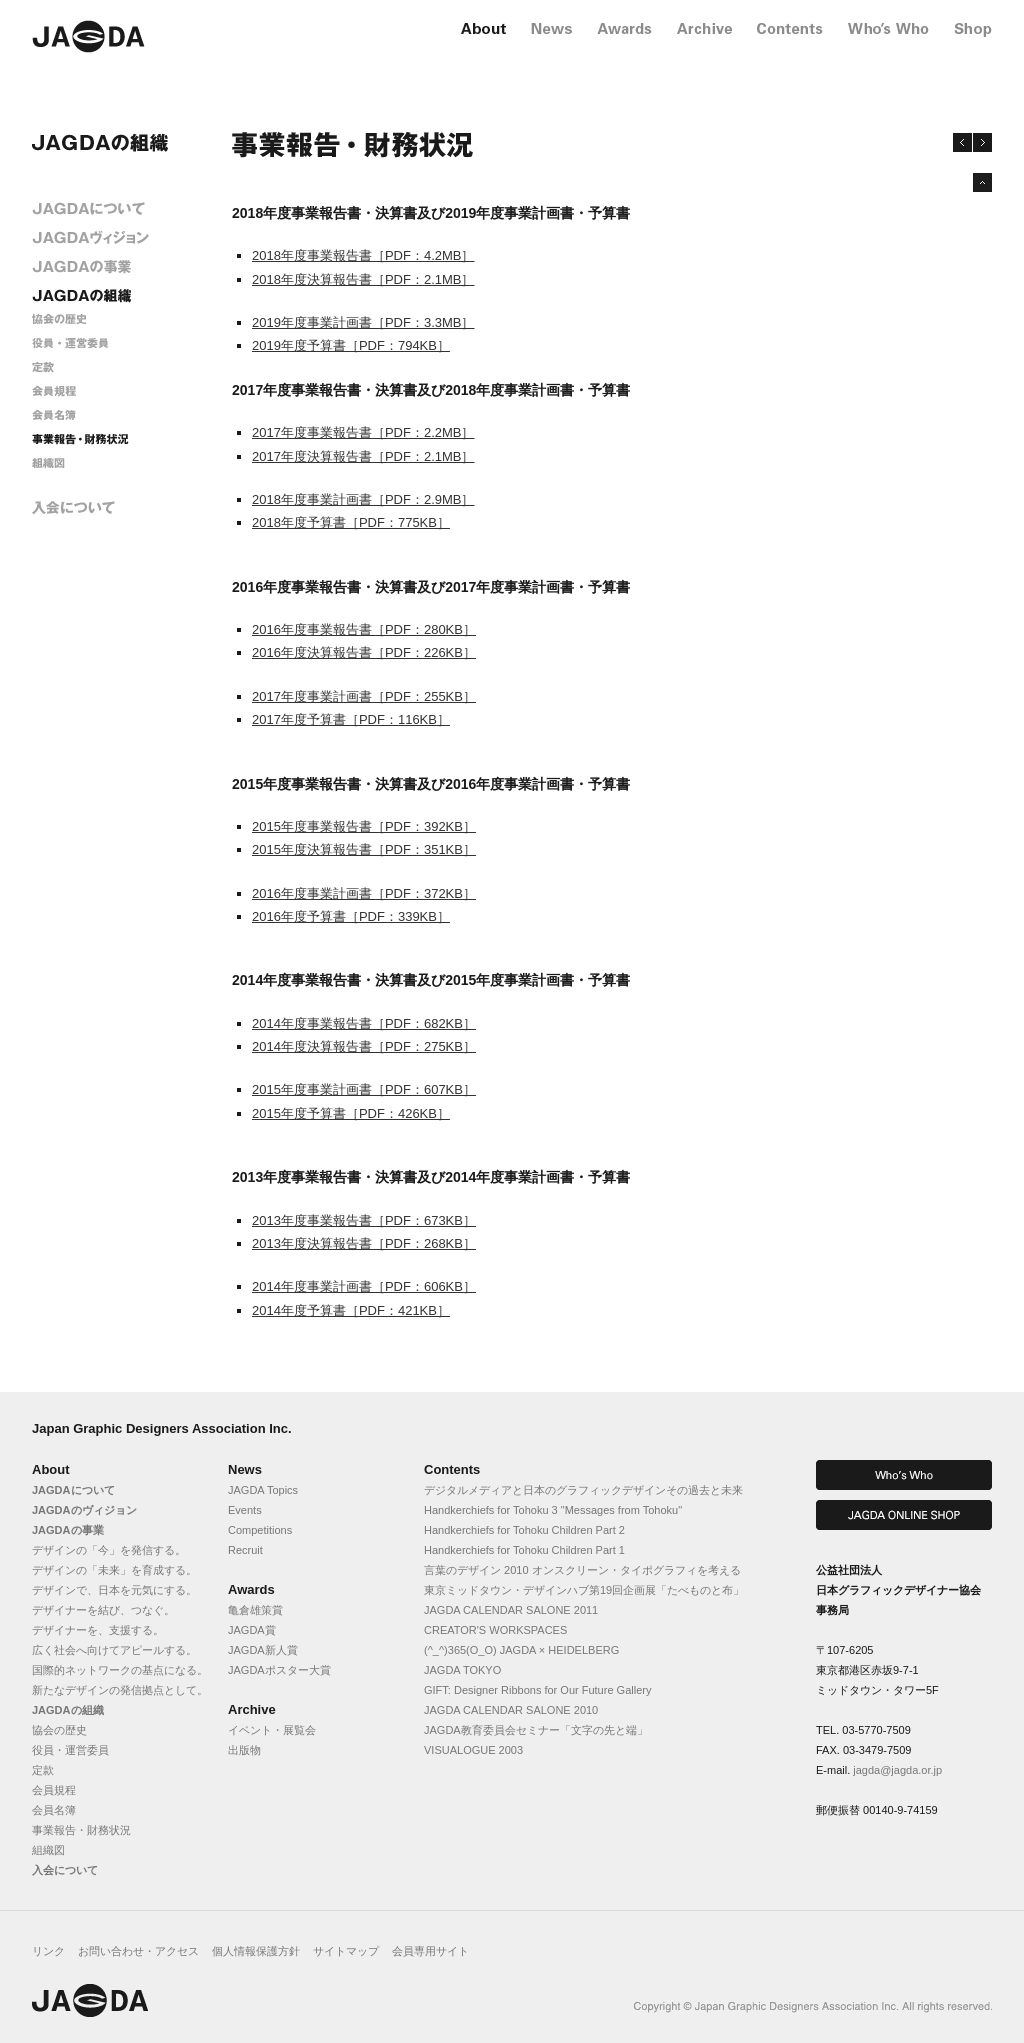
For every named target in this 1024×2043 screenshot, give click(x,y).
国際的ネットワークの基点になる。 (120, 1670)
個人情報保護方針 (256, 1951)
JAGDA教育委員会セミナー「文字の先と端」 (536, 1730)
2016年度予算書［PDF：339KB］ (351, 916)
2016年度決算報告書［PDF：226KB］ (364, 652)
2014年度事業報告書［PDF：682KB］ (364, 1023)
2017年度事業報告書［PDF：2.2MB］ (363, 432)
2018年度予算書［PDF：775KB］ (351, 522)
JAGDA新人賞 (263, 1650)
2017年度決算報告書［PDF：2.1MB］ (363, 456)
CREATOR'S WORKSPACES (495, 1630)
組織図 (48, 1850)
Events (245, 1510)
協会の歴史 (59, 1730)
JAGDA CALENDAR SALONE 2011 (511, 1610)
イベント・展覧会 (272, 1730)
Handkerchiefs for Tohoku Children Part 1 (524, 1550)
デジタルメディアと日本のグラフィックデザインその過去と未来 (583, 1490)
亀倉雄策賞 (255, 1610)
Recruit (245, 1550)
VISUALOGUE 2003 (473, 1750)
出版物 (244, 1750)
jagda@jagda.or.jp (897, 1770)
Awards (251, 1589)
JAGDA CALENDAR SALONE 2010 (511, 1710)
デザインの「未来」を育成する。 (114, 1570)
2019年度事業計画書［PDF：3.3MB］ (363, 322)
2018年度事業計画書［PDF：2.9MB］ (363, 499)
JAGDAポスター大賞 (279, 1670)
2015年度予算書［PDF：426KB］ (351, 1113)
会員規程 (54, 1790)
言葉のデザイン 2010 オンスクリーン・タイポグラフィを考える (582, 1570)
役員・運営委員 (70, 1750)
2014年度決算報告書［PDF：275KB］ (364, 1046)
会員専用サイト (430, 1951)
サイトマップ (346, 1951)
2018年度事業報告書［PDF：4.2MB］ (363, 255)
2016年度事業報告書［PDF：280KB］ (364, 629)
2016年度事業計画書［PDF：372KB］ (364, 893)
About (51, 1469)
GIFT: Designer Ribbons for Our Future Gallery (537, 1690)
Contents (452, 1469)
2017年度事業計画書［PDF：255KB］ (364, 696)
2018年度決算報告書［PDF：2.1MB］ (363, 279)
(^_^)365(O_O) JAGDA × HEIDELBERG (521, 1650)
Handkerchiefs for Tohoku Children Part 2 (524, 1530)
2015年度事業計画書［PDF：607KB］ (364, 1089)
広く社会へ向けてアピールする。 (114, 1650)
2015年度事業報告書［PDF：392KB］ (364, 826)
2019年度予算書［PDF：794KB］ (351, 345)
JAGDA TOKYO (462, 1670)
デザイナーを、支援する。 (98, 1630)
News (245, 1469)
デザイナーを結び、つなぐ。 (103, 1610)
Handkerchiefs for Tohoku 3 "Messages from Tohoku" (553, 1510)
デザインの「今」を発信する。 (109, 1550)
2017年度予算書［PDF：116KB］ (351, 719)
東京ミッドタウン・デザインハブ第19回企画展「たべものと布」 (584, 1590)
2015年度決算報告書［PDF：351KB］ (364, 849)
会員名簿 (54, 1810)
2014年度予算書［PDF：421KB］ (351, 1310)
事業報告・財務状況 (81, 1830)
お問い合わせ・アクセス (138, 1951)
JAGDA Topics (263, 1490)
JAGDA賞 (252, 1630)
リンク (48, 1951)
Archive (252, 1709)
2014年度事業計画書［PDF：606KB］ (364, 1286)
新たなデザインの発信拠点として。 (120, 1690)
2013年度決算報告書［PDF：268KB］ (364, 1243)
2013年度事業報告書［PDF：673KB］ (364, 1220)
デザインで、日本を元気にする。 (114, 1590)
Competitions (260, 1530)
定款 (43, 1770)
